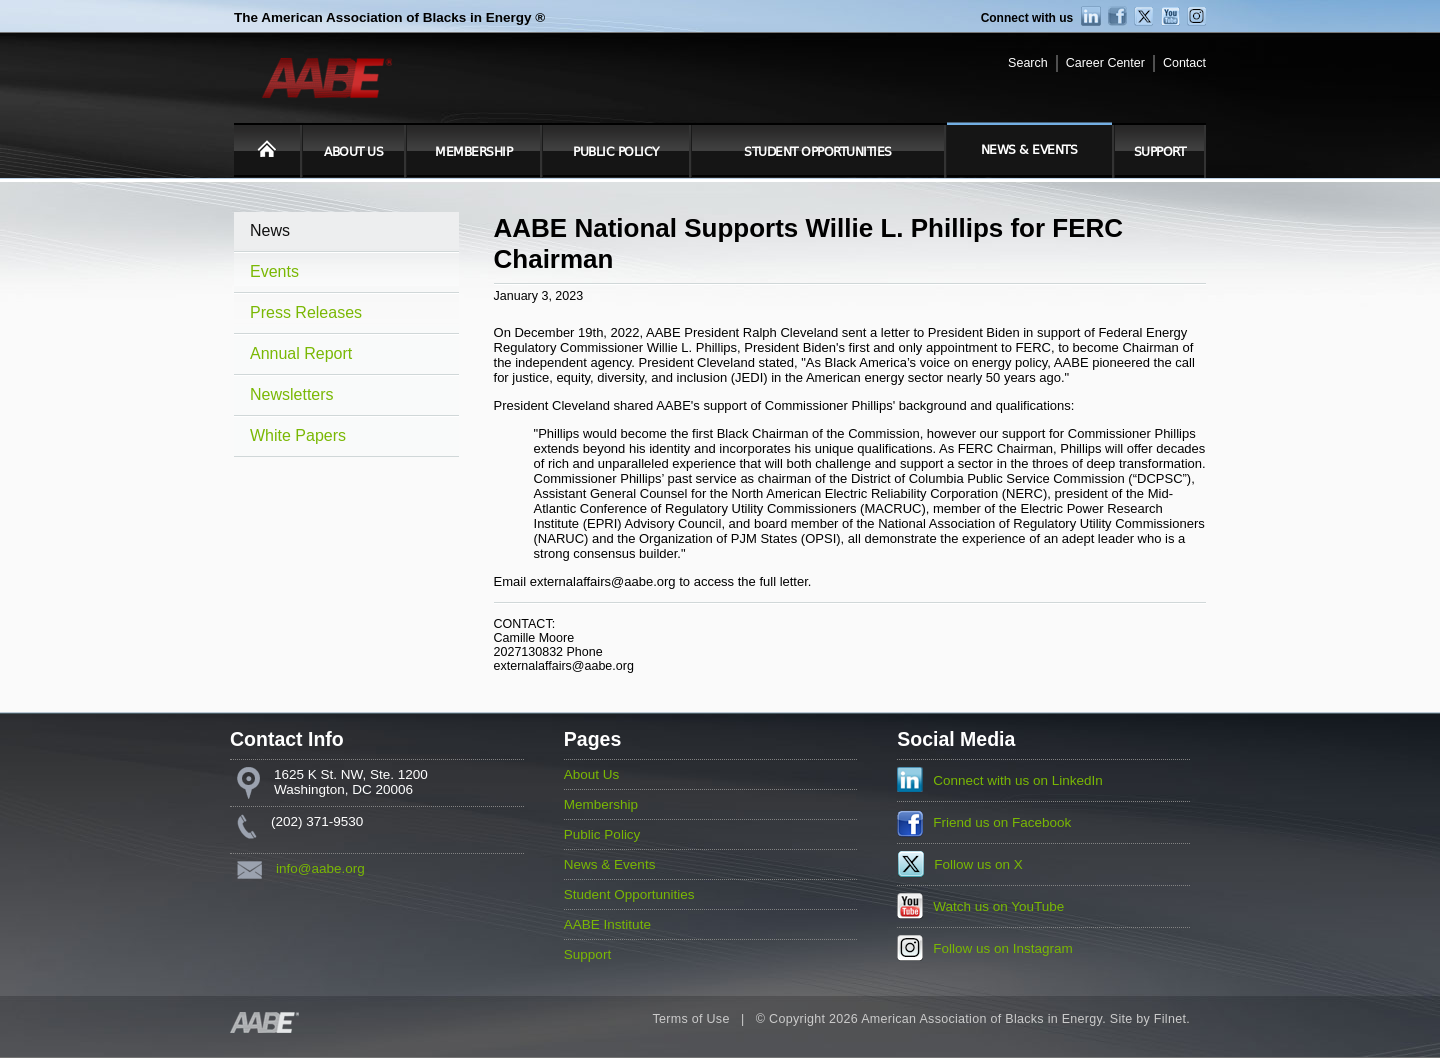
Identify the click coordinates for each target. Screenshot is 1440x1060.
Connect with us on (1018, 780)
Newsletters (292, 394)
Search (1028, 63)
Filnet (1170, 1019)
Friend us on (1002, 822)
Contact (1184, 63)
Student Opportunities (818, 152)
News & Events (1029, 150)
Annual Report (301, 353)
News (270, 230)
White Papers (298, 435)
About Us (353, 152)
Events (274, 271)
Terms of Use (690, 1019)
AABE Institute (607, 924)
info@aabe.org (320, 868)
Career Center (1105, 63)
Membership (473, 152)
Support (1160, 152)
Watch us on (998, 906)
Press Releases (306, 312)
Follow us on (978, 864)
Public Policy (616, 152)
